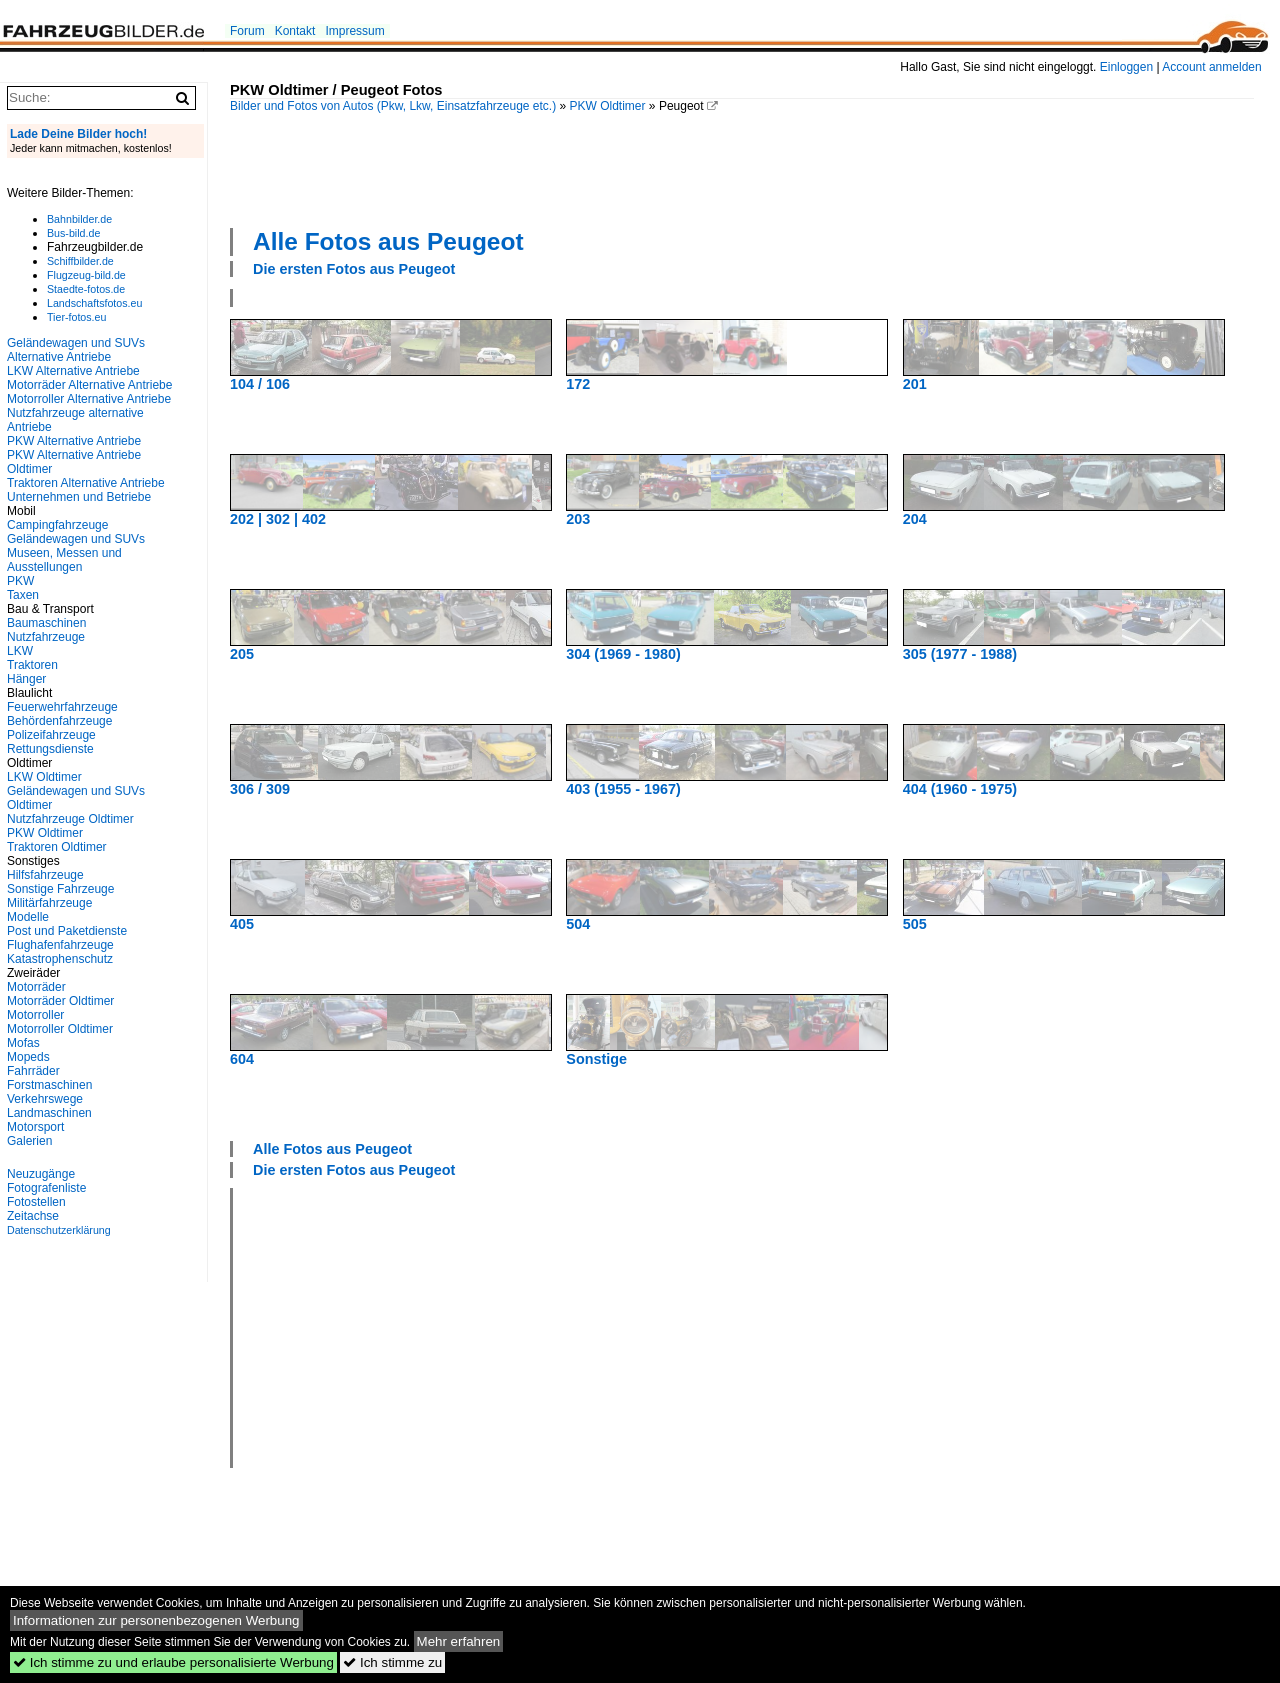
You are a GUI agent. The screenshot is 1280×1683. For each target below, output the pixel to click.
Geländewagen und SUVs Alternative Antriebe (76, 350)
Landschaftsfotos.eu (94, 303)
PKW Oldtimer (608, 106)
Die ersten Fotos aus (354, 269)
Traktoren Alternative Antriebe (86, 483)
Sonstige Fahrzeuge (60, 889)
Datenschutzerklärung (59, 1230)
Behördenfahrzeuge (59, 721)
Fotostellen (36, 1202)
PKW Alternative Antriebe (74, 441)
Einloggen (1126, 67)
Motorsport (35, 1127)
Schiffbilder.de (80, 261)
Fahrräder (33, 1071)
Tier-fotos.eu (76, 317)
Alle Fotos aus (388, 241)
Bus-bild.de (73, 233)
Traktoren (32, 665)
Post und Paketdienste (67, 931)
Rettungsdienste (50, 749)
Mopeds (28, 1057)
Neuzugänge (41, 1174)
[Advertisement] (742, 168)
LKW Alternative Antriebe (73, 371)
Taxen (23, 595)
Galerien (29, 1141)
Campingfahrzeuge (57, 525)
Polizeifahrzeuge (51, 735)
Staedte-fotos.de (86, 289)
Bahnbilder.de (79, 219)
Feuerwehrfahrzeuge (62, 707)
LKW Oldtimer (44, 777)
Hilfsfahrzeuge (45, 875)
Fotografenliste (46, 1188)
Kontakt (295, 31)
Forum (247, 31)
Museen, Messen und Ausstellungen (64, 560)
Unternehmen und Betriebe (79, 497)
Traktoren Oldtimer (57, 847)
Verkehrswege (45, 1099)
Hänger (26, 679)
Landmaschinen (49, 1113)
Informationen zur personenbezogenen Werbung (156, 1620)
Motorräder (36, 987)
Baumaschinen (46, 623)
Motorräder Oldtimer (60, 1001)
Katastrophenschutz (60, 959)
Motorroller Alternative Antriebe (89, 399)
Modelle (28, 917)
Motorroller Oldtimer (60, 1029)
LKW (20, 651)
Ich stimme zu (392, 1662)
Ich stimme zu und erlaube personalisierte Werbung (173, 1662)
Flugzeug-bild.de (86, 275)
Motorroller (35, 1015)
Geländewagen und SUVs (76, 539)
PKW (20, 581)
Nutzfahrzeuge (46, 637)
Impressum (354, 31)
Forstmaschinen (49, 1085)
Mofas (23, 1043)
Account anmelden (1211, 67)
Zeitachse (33, 1216)
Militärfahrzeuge (49, 903)
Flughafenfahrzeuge (60, 945)
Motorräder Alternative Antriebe (89, 385)
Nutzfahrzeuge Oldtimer (70, 819)
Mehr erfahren (459, 1641)
